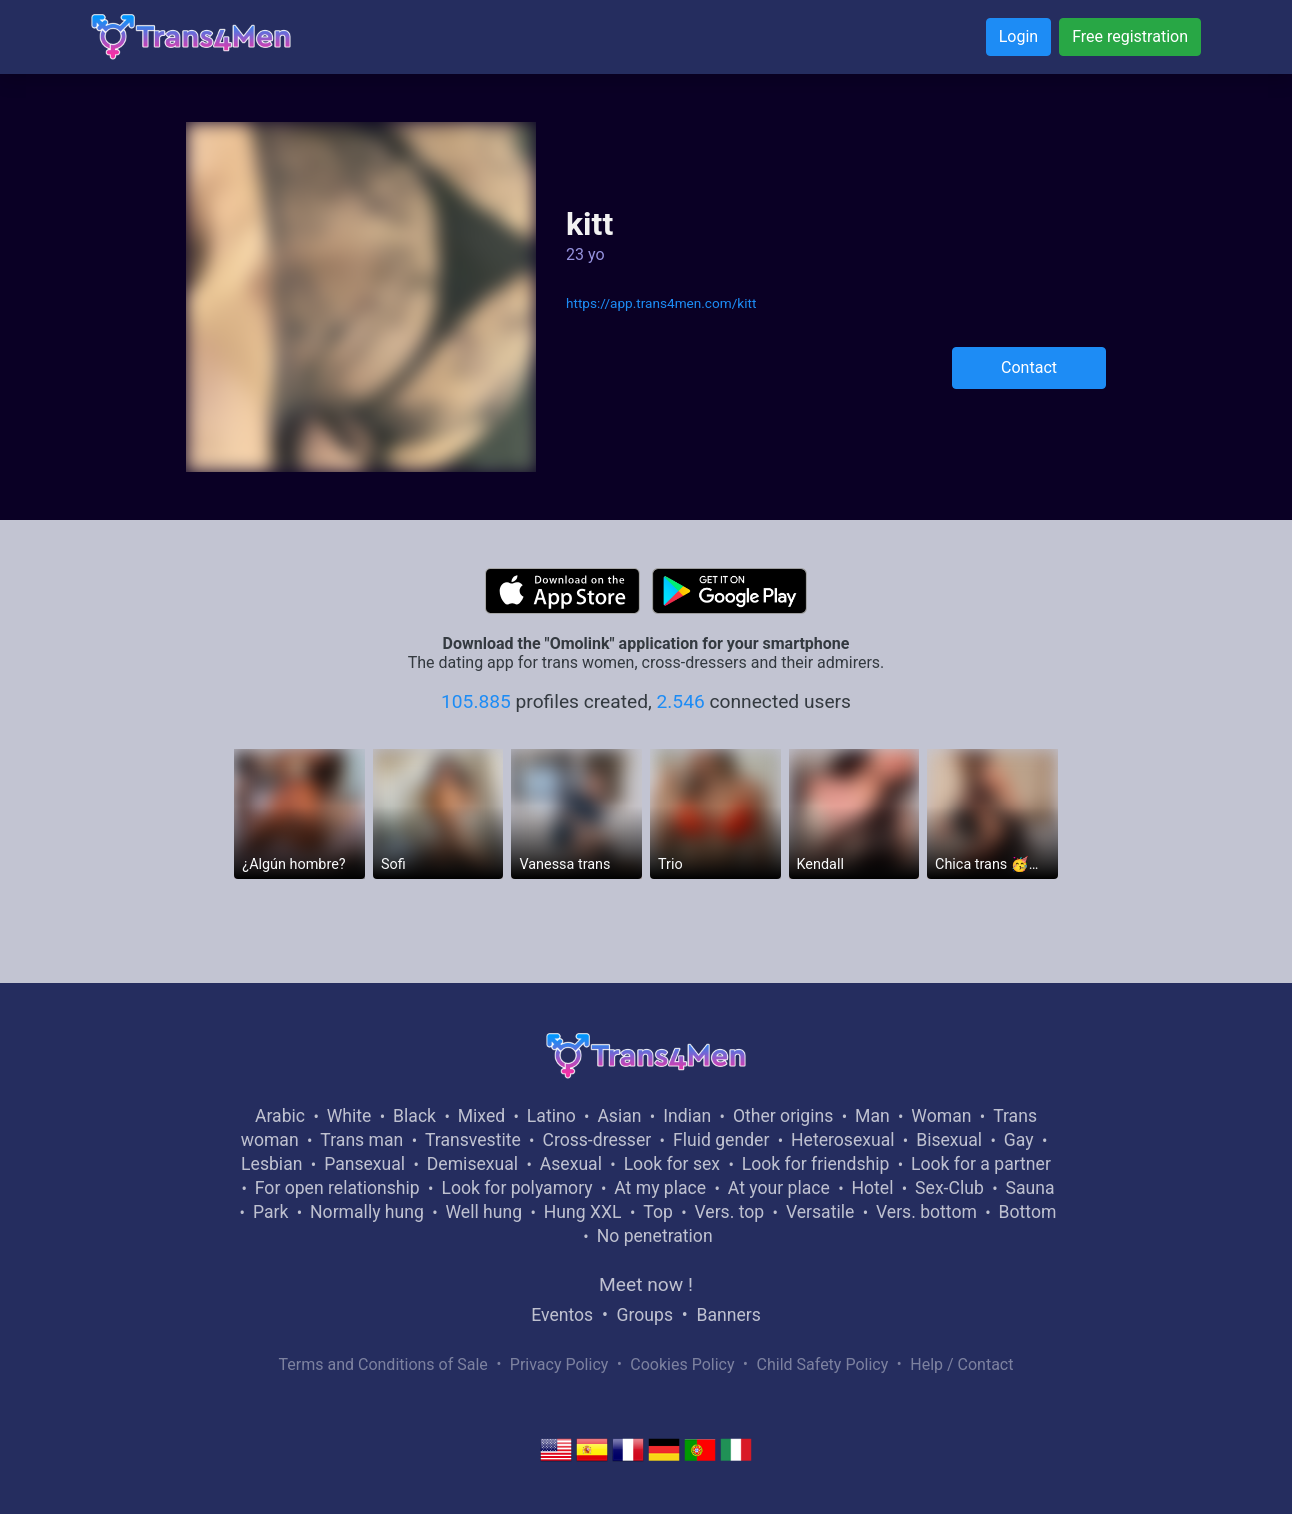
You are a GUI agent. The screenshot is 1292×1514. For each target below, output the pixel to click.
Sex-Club (949, 1188)
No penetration (655, 1236)
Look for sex (672, 1164)
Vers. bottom (926, 1212)
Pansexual (364, 1164)
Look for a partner (981, 1164)
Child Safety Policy (823, 1364)
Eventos (562, 1315)
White (349, 1116)
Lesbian (271, 1164)
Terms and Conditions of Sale (383, 1364)
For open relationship (337, 1188)
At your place (779, 1188)
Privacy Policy (559, 1364)
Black (414, 1116)
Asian (619, 1116)
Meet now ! (646, 1284)
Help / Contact (961, 1364)
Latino (551, 1116)
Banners (728, 1315)
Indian (687, 1116)
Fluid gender (721, 1140)
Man (872, 1116)
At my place (660, 1188)
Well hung (484, 1212)
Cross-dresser (596, 1140)
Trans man (361, 1140)
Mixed (481, 1116)
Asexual (571, 1164)
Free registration (1130, 36)
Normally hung (367, 1212)
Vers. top (729, 1212)
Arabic (280, 1116)
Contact (1029, 367)
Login (1018, 36)
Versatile (820, 1212)
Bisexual (949, 1140)
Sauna (1029, 1188)
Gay (1019, 1140)
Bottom (1028, 1212)
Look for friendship (816, 1164)
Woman (941, 1116)
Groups (645, 1315)
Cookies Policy (682, 1364)
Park (270, 1212)
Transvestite (473, 1140)
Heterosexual (842, 1140)
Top (658, 1212)
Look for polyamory (516, 1188)
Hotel (872, 1188)
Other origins (783, 1116)
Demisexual (472, 1164)
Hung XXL (583, 1212)
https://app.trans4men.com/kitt (661, 303)
